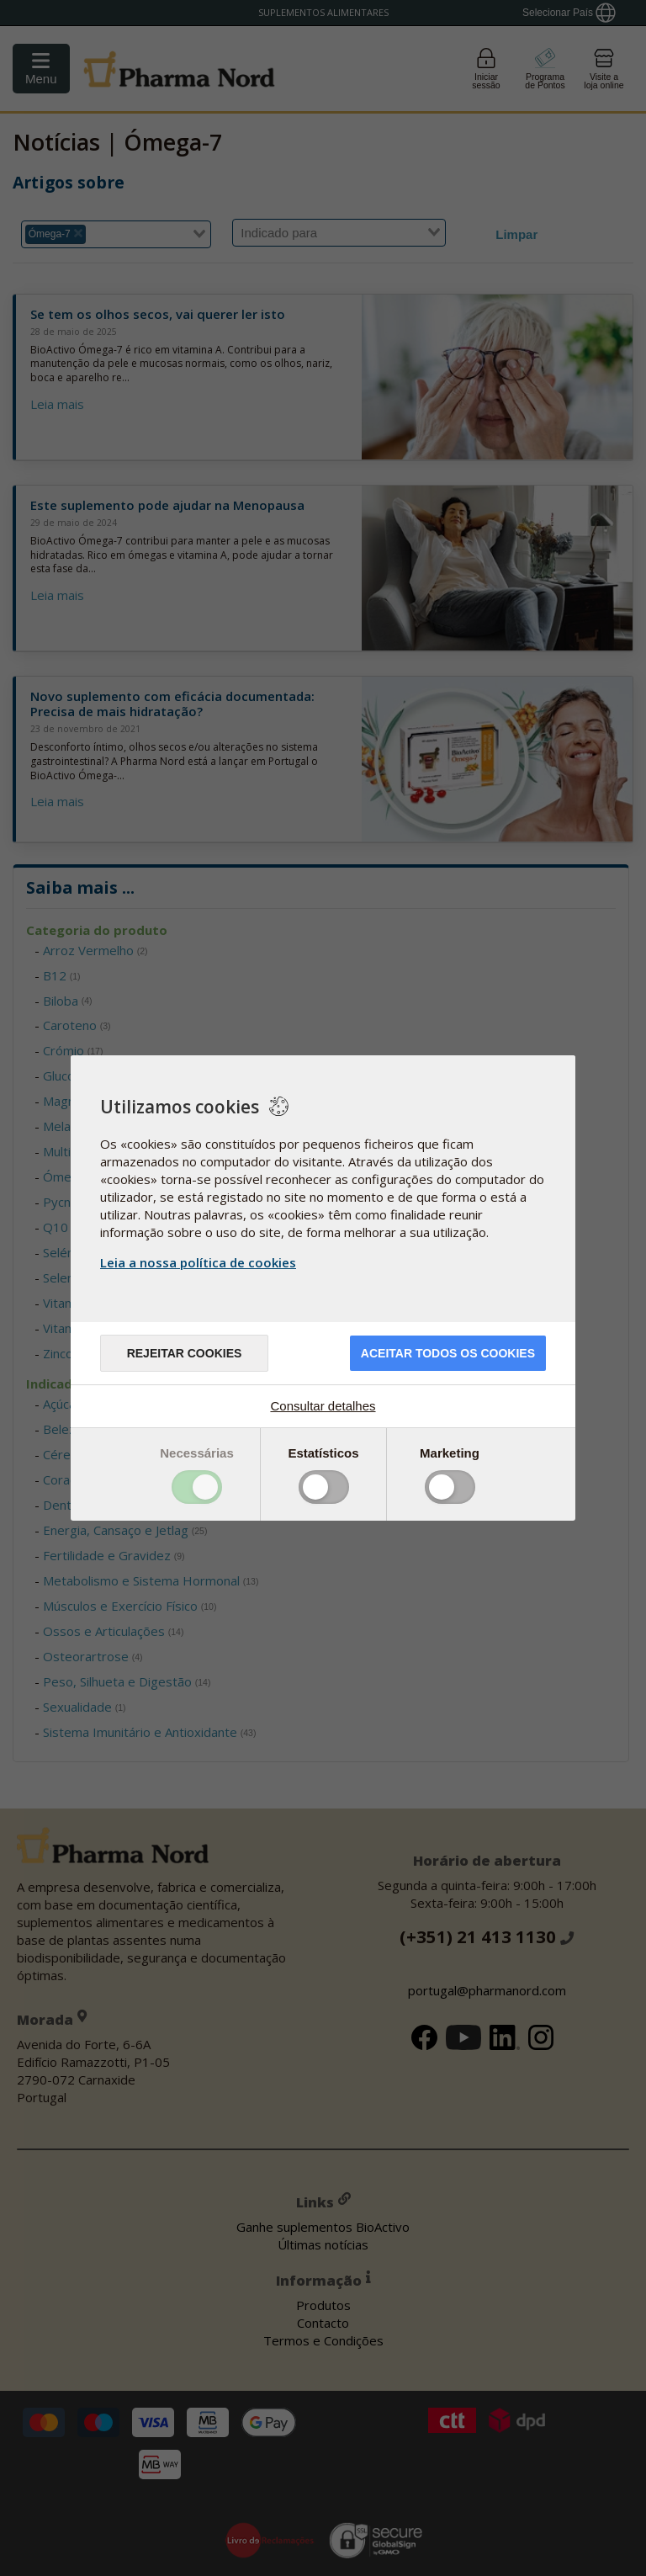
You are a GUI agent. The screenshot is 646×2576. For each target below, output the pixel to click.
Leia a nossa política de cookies (198, 1262)
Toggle (197, 1487)
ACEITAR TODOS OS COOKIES (448, 1353)
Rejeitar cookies (184, 1353)
